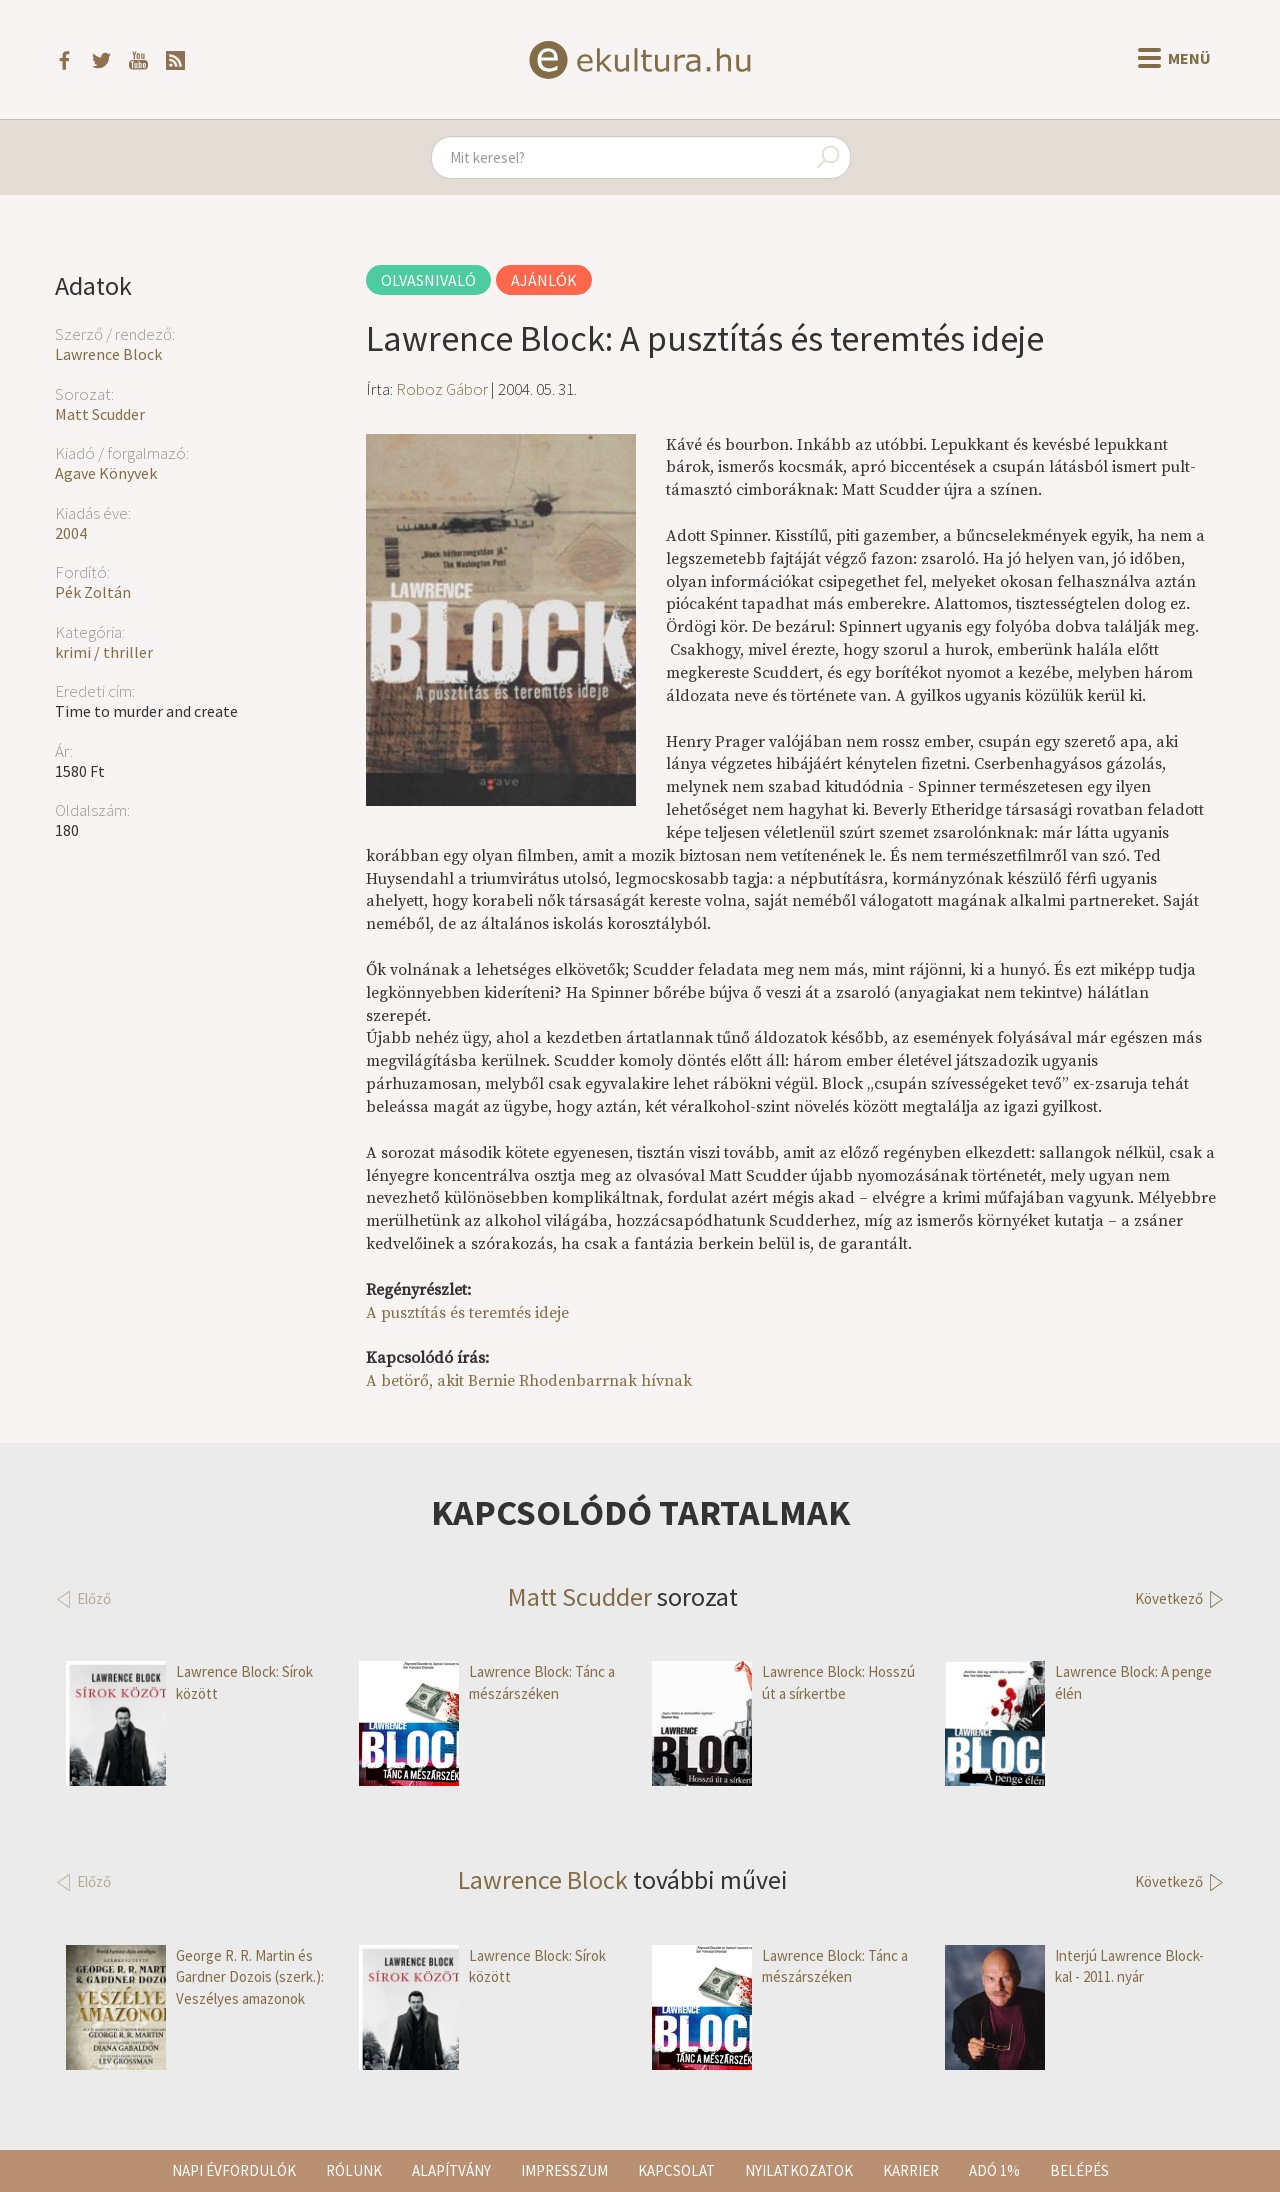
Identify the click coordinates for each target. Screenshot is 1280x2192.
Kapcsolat (676, 2170)
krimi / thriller (104, 652)
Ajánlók (544, 280)
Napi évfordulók (234, 2170)
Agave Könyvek (106, 473)
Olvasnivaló (428, 280)
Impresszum (564, 2170)
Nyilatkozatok (799, 2170)
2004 (71, 533)
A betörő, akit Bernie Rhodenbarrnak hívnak (529, 1381)
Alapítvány (451, 2170)
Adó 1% (994, 2170)
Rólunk (354, 2170)
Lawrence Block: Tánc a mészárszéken (487, 1682)
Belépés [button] (1079, 2170)
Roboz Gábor (442, 389)
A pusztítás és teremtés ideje (467, 1313)
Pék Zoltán (93, 592)
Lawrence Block (108, 354)
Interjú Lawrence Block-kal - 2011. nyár (1074, 1966)
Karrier (911, 2170)
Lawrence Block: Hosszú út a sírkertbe (783, 1682)
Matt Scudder (100, 414)
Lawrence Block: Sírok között (189, 1682)
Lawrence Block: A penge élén (1078, 1682)
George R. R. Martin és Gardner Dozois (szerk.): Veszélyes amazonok (195, 1977)
